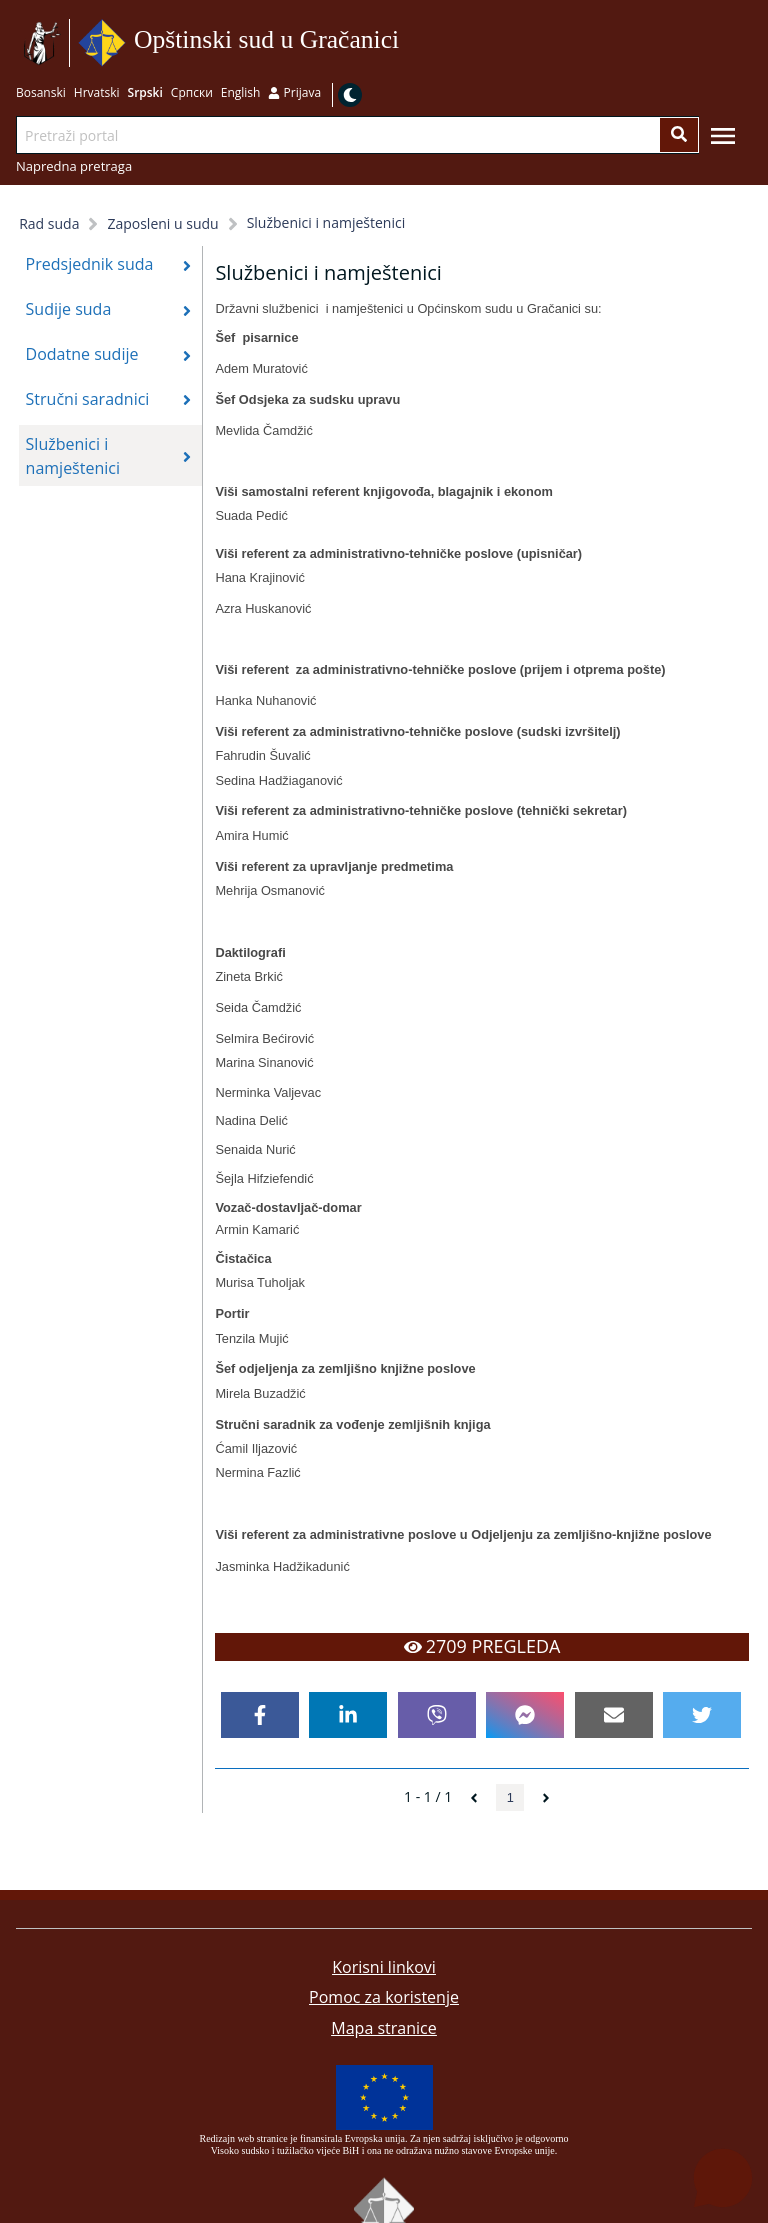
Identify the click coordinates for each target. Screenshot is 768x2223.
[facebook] (260, 1715)
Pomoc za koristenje (384, 1997)
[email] (614, 1715)
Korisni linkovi (384, 1967)
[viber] (437, 1715)
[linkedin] (348, 1715)
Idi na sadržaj (406, 43)
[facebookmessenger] (525, 1715)
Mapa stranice (383, 2028)
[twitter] (702, 1715)
